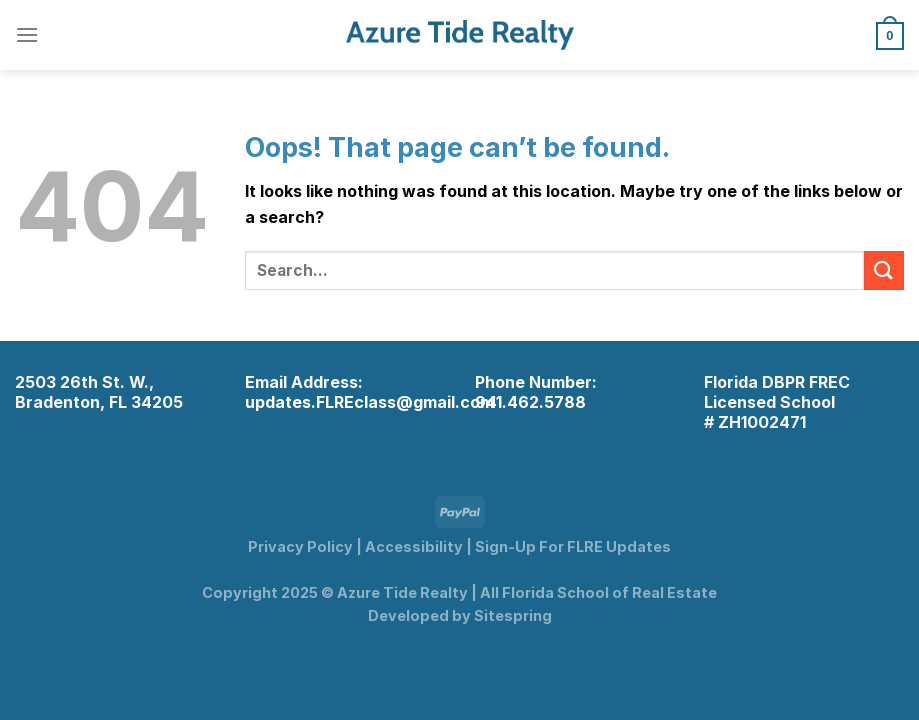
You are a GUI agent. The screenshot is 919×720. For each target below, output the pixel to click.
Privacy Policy (300, 546)
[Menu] (27, 34)
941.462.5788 (530, 402)
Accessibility (414, 546)
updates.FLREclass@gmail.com (369, 402)
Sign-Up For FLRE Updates (573, 546)
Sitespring (513, 615)
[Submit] (884, 270)
